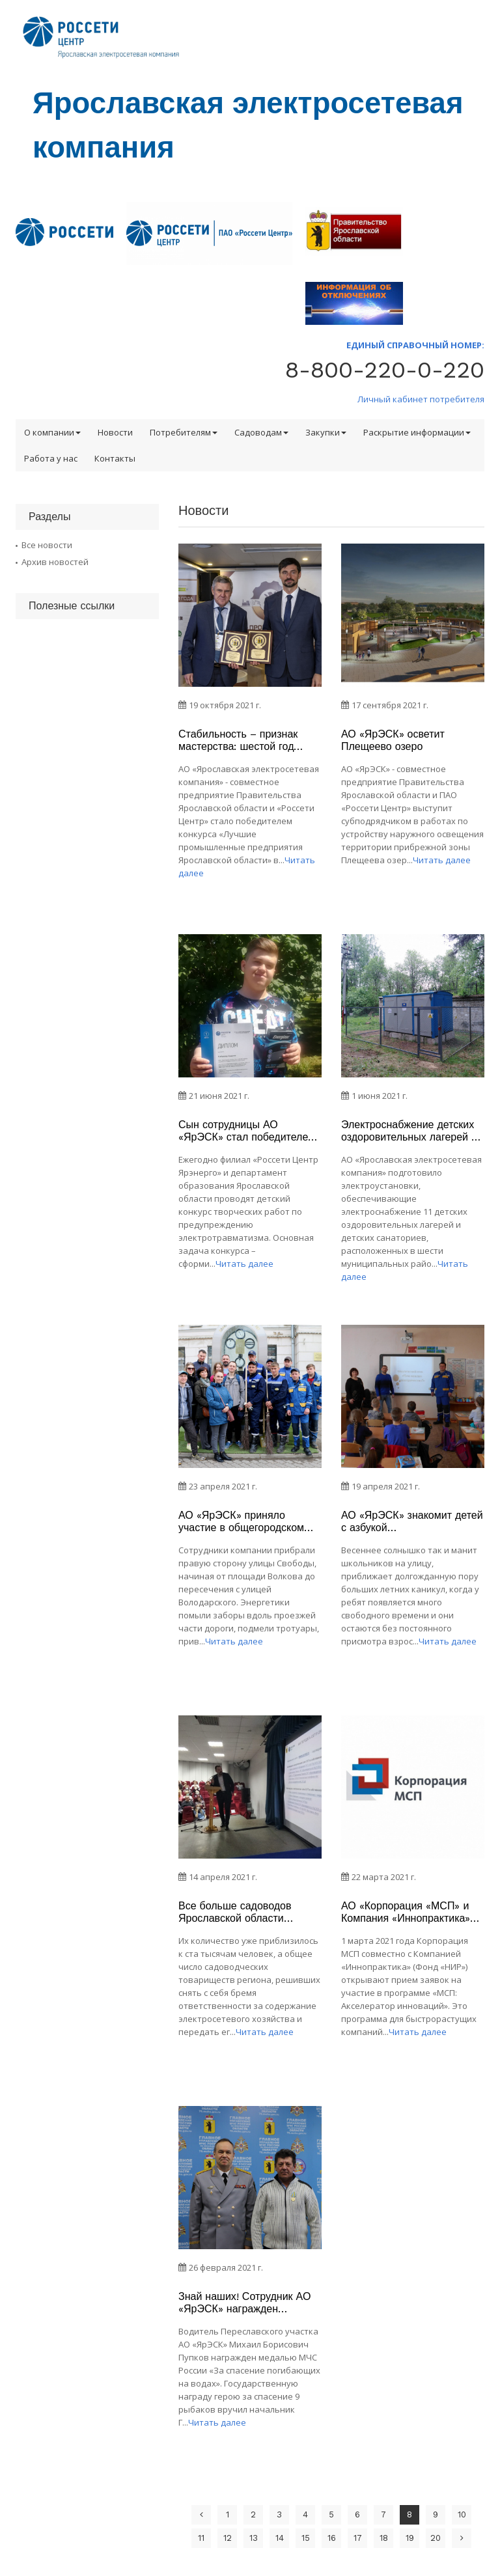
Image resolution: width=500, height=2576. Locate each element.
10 (462, 2514)
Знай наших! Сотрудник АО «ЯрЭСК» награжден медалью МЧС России (244, 2302)
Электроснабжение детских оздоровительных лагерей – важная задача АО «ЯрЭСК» (410, 1130)
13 (253, 2538)
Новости (115, 432)
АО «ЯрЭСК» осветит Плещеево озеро (393, 740)
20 (435, 2538)
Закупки (325, 432)
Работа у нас (50, 458)
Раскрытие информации (417, 432)
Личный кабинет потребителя (420, 399)
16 (331, 2538)
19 (410, 2538)
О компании (52, 432)
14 (279, 2538)
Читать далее (442, 860)
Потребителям (183, 432)
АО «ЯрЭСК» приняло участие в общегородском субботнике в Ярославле (241, 1521)
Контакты (114, 458)
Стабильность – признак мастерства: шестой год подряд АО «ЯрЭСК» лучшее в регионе (248, 740)
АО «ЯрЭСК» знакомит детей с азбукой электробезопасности (412, 1521)
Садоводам (261, 432)
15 (305, 2538)
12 (227, 2538)
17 (358, 2538)
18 (384, 2538)
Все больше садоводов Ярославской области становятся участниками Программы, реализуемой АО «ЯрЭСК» (241, 1912)
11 (201, 2538)
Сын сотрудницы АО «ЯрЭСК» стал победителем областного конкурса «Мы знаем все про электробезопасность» (246, 1130)
